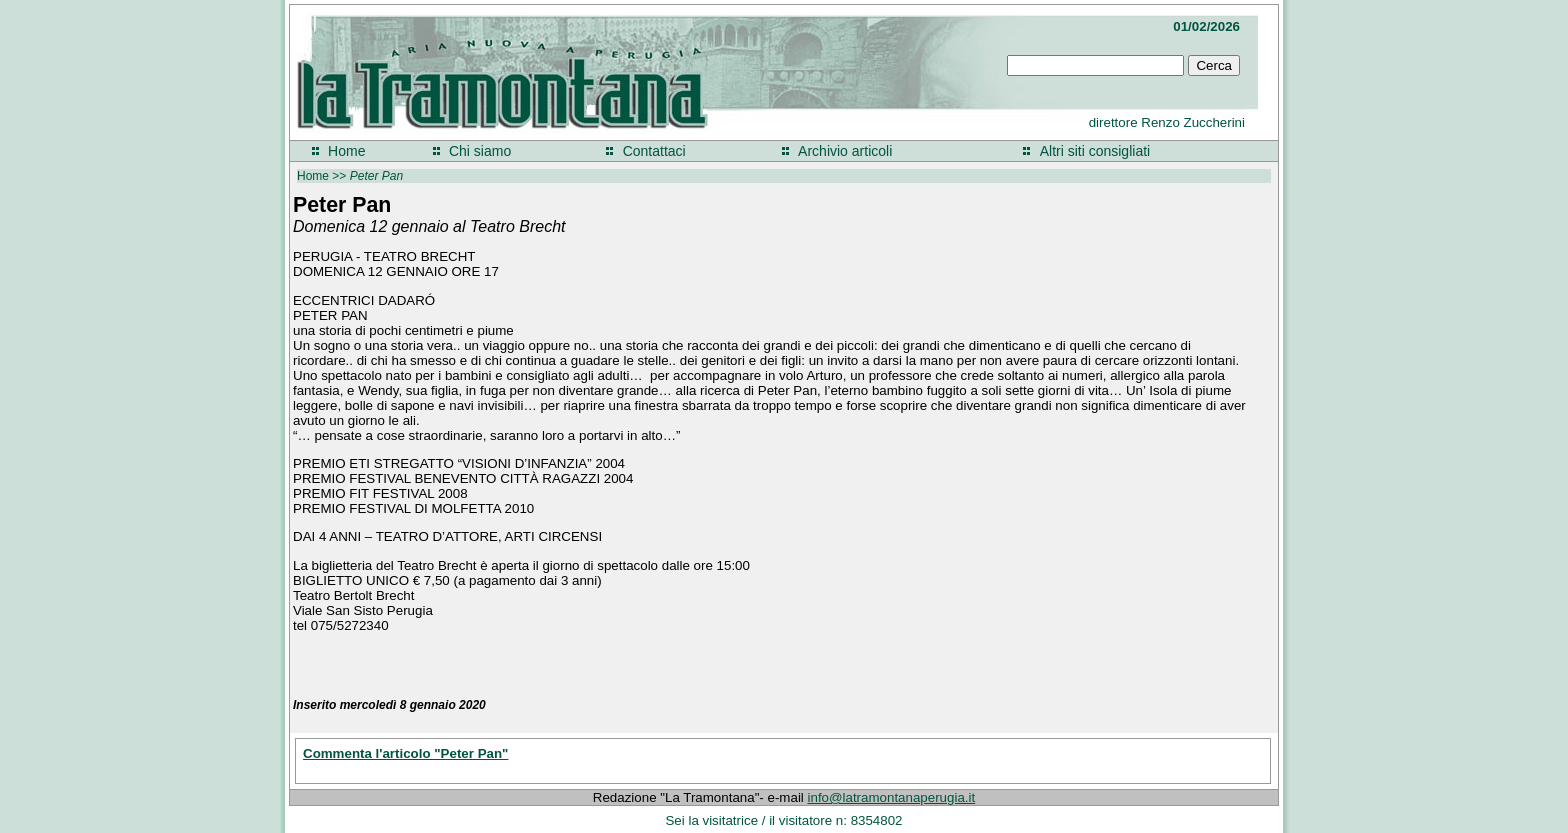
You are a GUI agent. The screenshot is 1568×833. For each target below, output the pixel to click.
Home (346, 151)
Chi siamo (480, 151)
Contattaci (654, 151)
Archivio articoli (845, 151)
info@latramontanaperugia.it (892, 797)
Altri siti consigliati (1095, 151)
